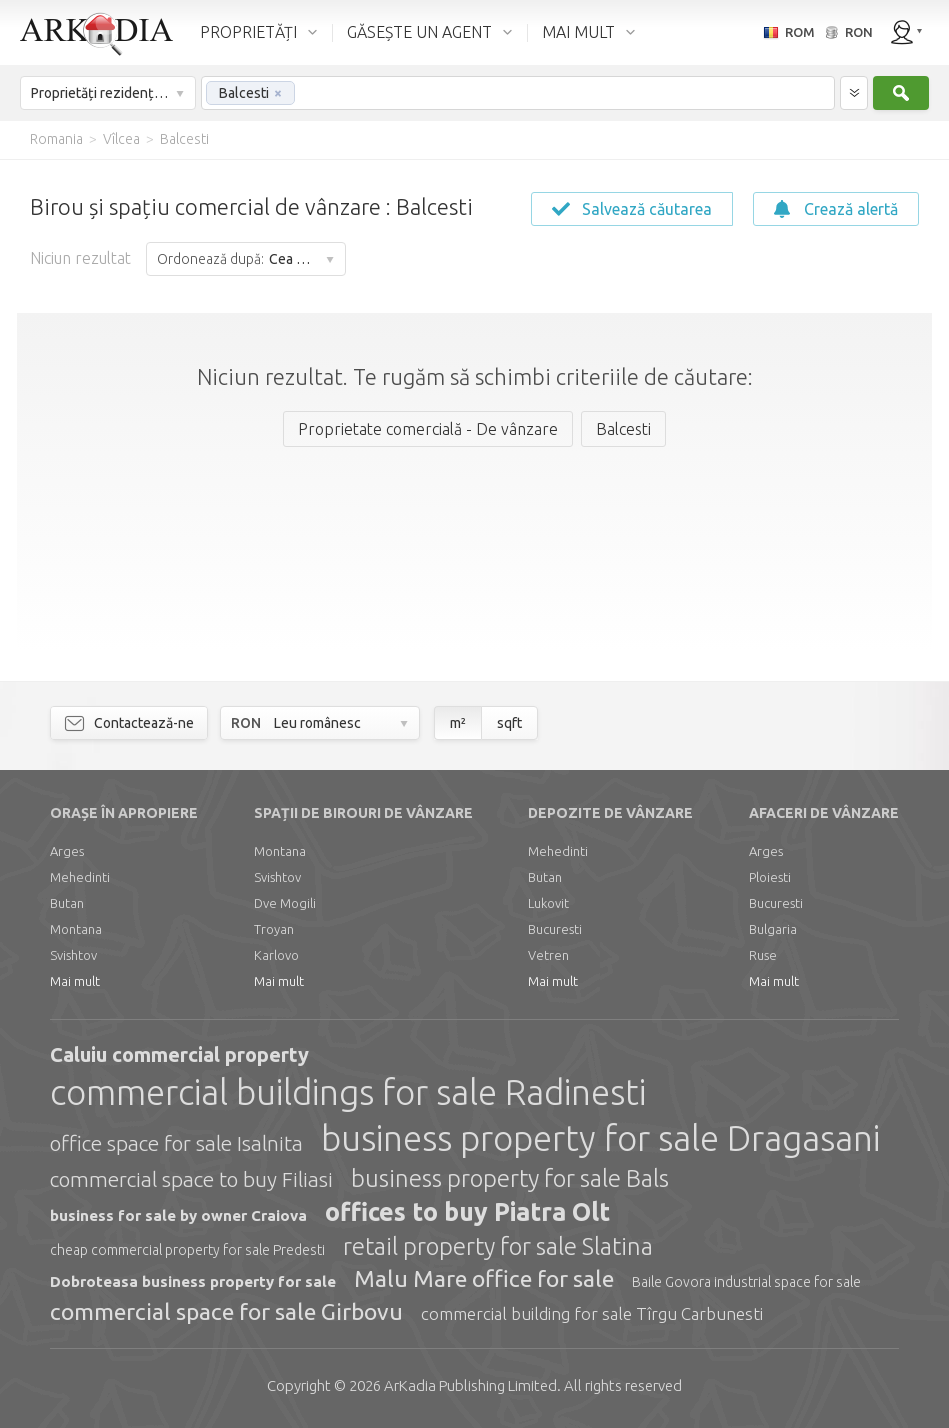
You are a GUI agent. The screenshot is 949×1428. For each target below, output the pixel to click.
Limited (470, 1385)
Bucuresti (555, 929)
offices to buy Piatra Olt (467, 1212)
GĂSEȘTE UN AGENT (419, 32)
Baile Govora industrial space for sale (746, 1282)
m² (458, 723)
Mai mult (75, 981)
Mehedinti (80, 877)
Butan (67, 903)
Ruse (763, 955)
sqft (509, 723)
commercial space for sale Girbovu (226, 1311)
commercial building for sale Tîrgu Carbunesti (592, 1313)
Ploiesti (770, 877)
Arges (67, 851)
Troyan (274, 929)
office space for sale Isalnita (176, 1143)
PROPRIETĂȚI (248, 32)
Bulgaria (773, 929)
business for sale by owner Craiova (178, 1215)
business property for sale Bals (510, 1178)
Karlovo (276, 955)
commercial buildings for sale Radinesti (348, 1092)
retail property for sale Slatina (498, 1246)
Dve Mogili (285, 903)
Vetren (548, 955)
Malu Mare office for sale (484, 1278)
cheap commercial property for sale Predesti (187, 1250)
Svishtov (73, 955)
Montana (76, 929)
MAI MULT (578, 32)
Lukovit (548, 903)
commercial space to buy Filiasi (191, 1179)
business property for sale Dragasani (600, 1138)
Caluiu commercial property (179, 1054)
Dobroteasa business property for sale (193, 1281)
